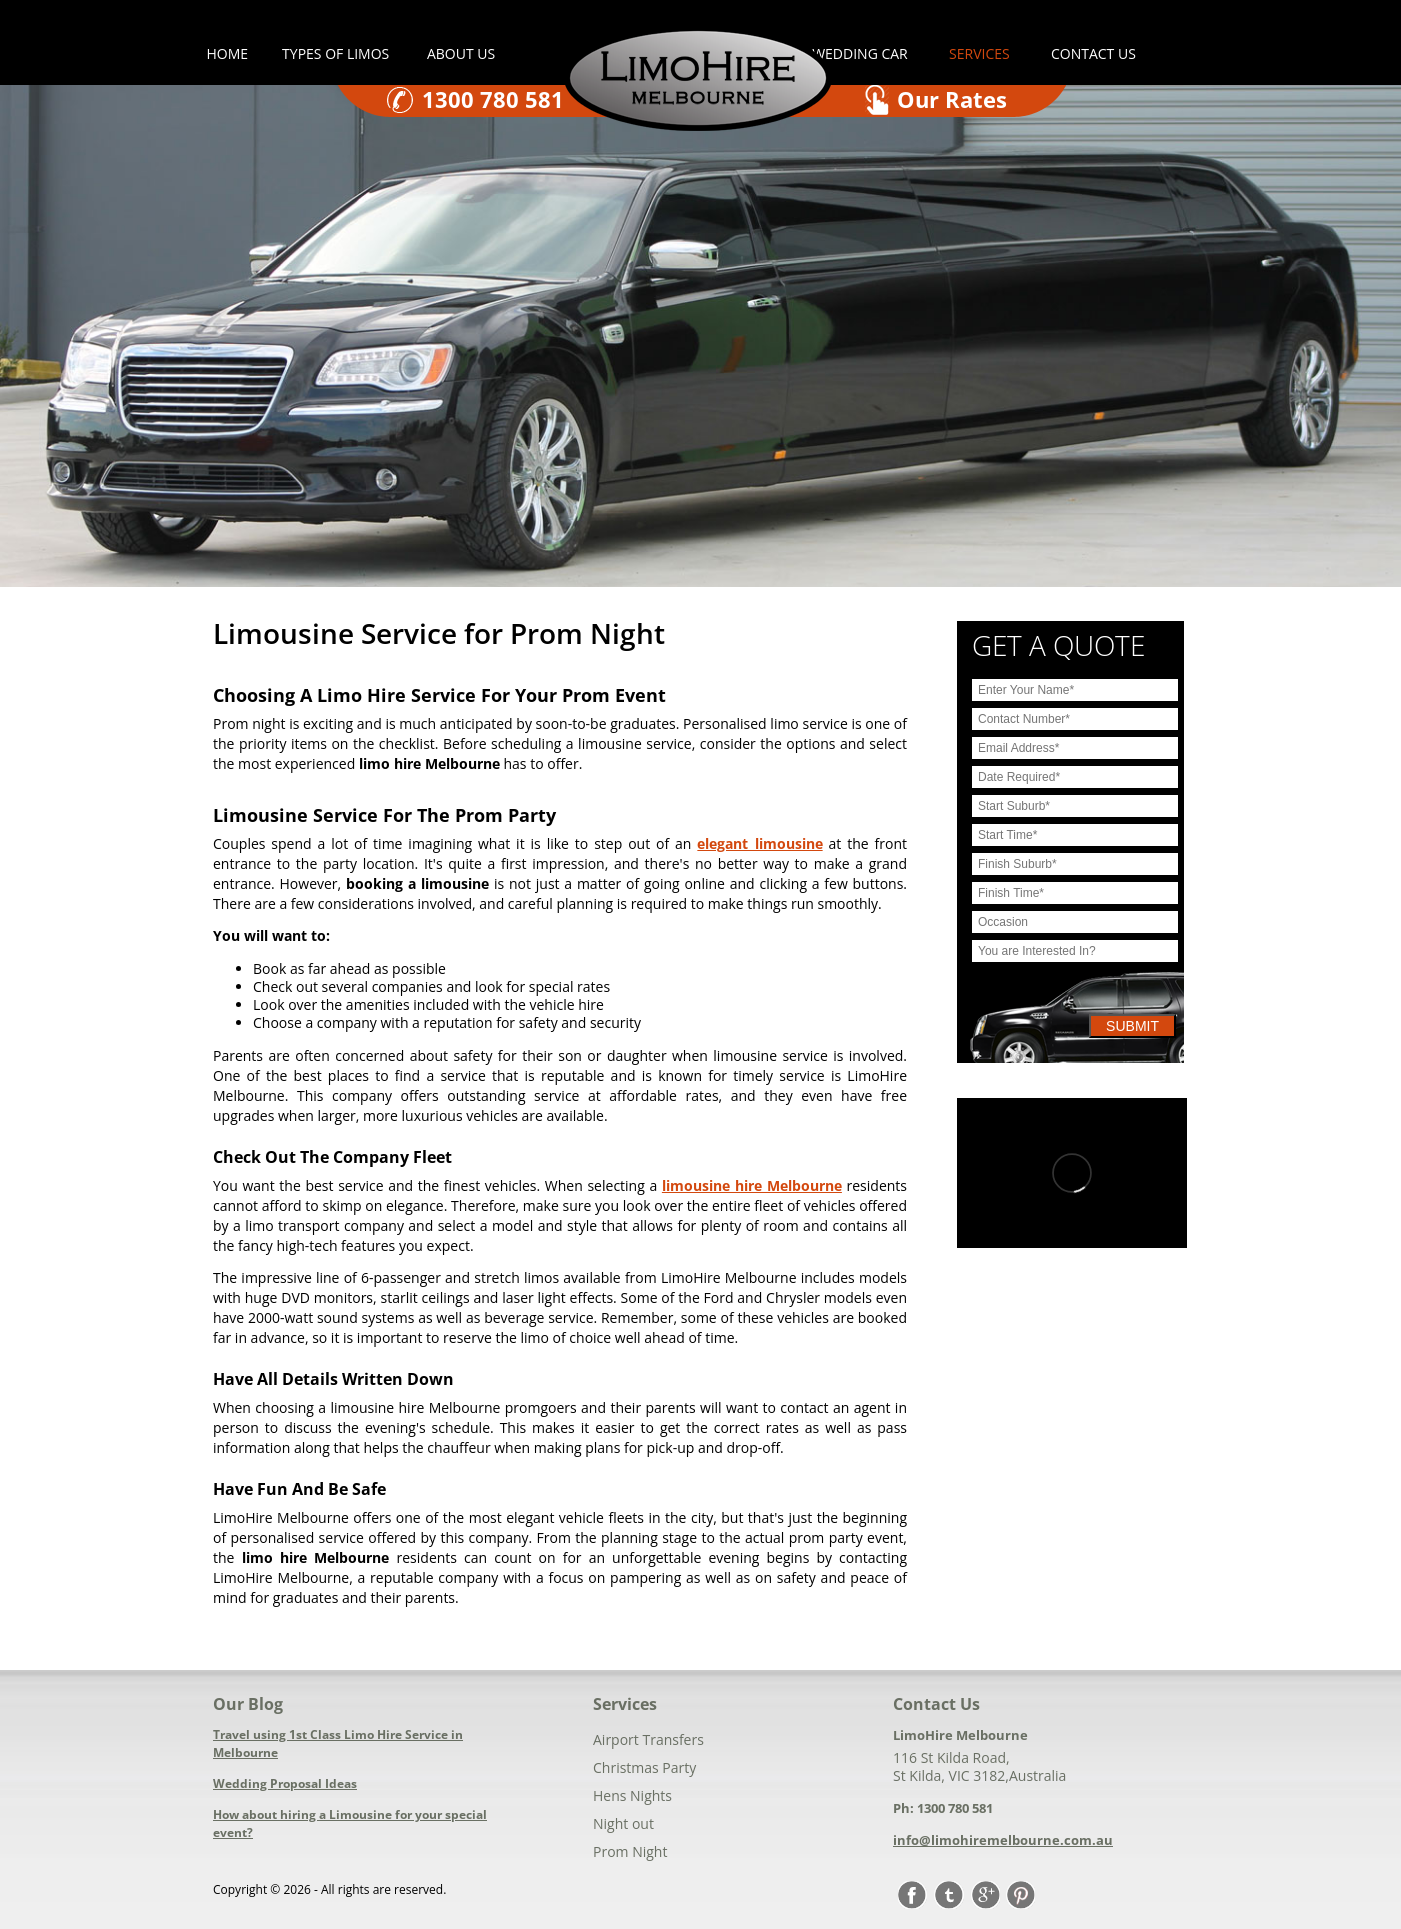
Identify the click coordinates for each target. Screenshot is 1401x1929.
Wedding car (860, 53)
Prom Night (630, 1851)
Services (979, 53)
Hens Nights (632, 1795)
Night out (623, 1823)
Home (228, 53)
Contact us (1093, 53)
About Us (461, 53)
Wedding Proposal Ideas (285, 1783)
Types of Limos (337, 53)
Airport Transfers (648, 1739)
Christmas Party (644, 1767)
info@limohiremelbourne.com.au (1003, 1840)
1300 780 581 (493, 99)
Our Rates (952, 99)
